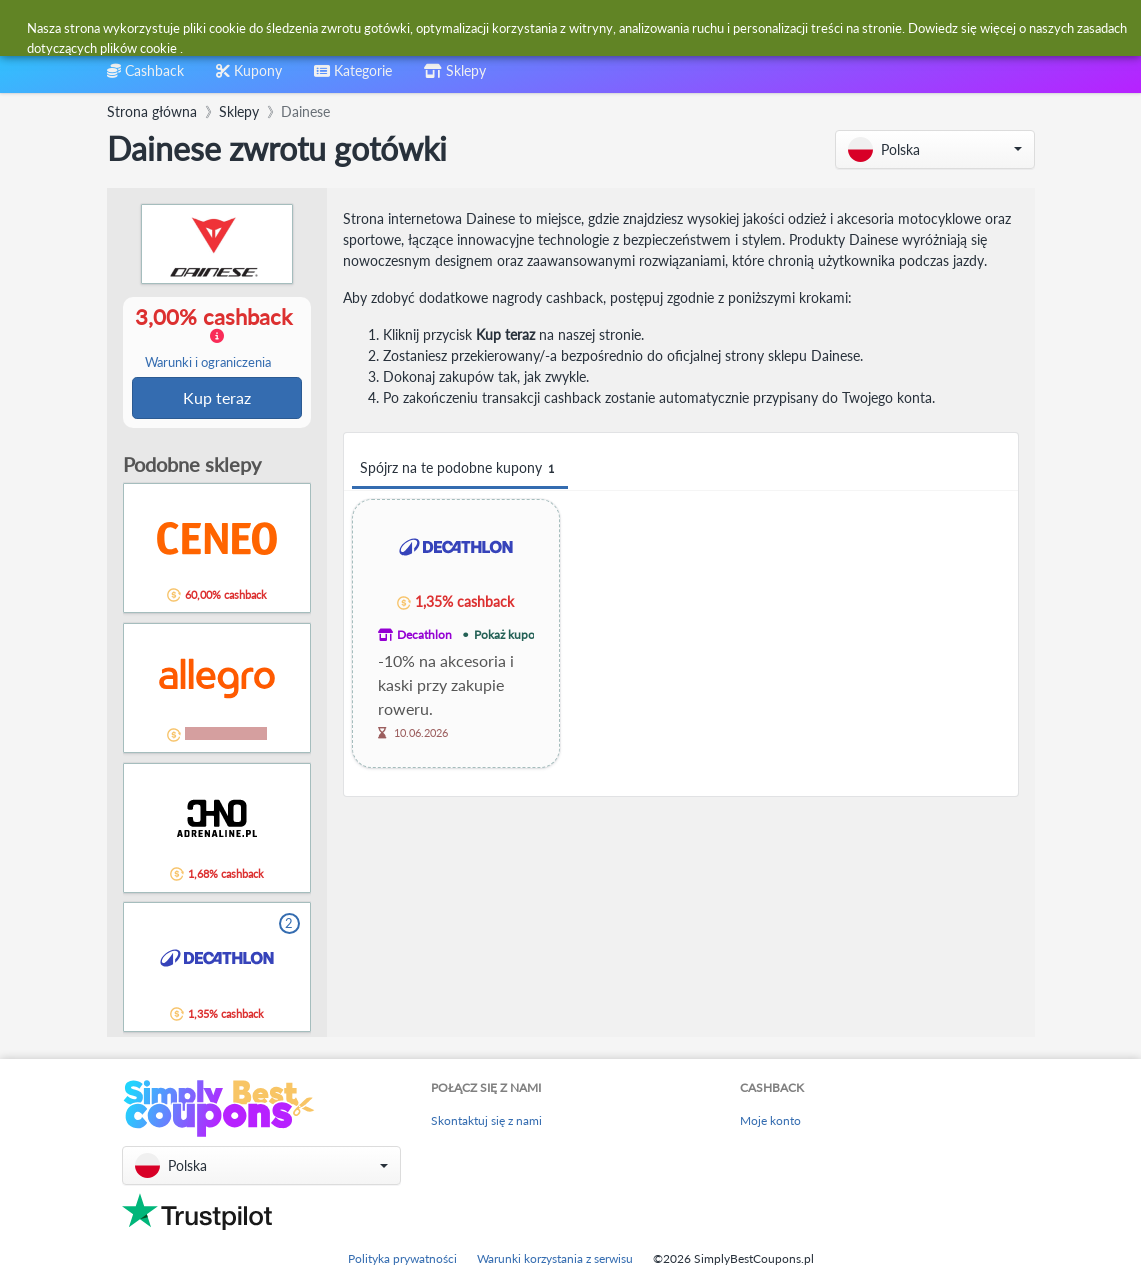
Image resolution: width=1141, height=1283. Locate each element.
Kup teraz (217, 398)
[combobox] (522, 28)
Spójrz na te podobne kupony (460, 468)
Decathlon (424, 634)
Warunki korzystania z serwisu (555, 1258)
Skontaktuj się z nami (486, 1120)
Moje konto (770, 1120)
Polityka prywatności (402, 1258)
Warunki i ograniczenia (208, 363)
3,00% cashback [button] (216, 338)
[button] (935, 149)
